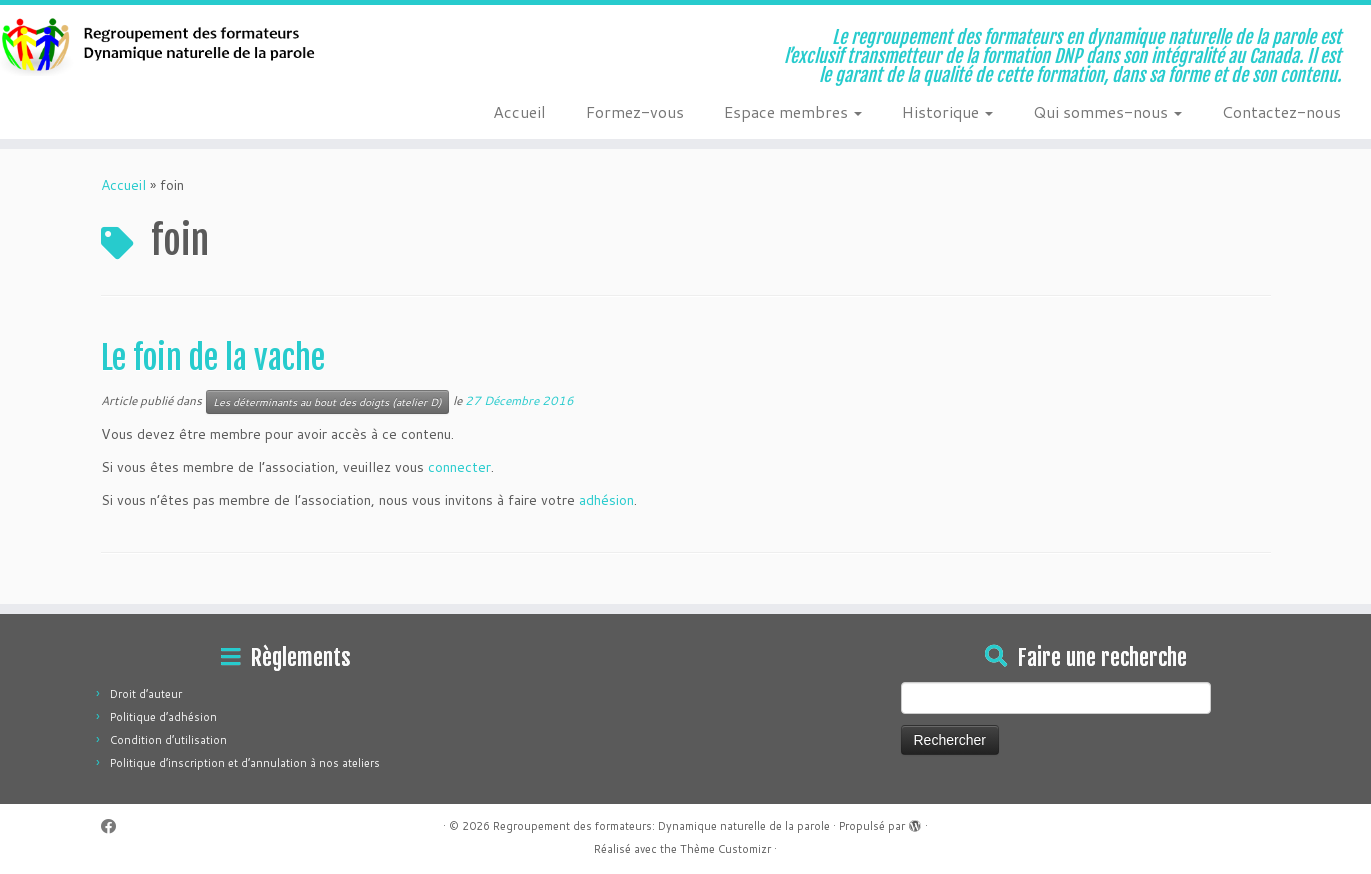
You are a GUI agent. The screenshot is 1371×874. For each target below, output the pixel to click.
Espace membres (793, 111)
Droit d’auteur (146, 694)
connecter (459, 467)
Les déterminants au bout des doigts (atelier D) (327, 402)
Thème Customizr (725, 849)
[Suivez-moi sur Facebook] (115, 826)
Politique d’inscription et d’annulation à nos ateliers (245, 763)
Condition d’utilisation (168, 740)
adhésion (606, 500)
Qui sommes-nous (1107, 111)
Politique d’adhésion (163, 717)
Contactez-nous (1281, 111)
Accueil (519, 111)
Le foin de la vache (213, 358)
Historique (947, 111)
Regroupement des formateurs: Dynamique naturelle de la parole (661, 826)
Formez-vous (635, 111)
